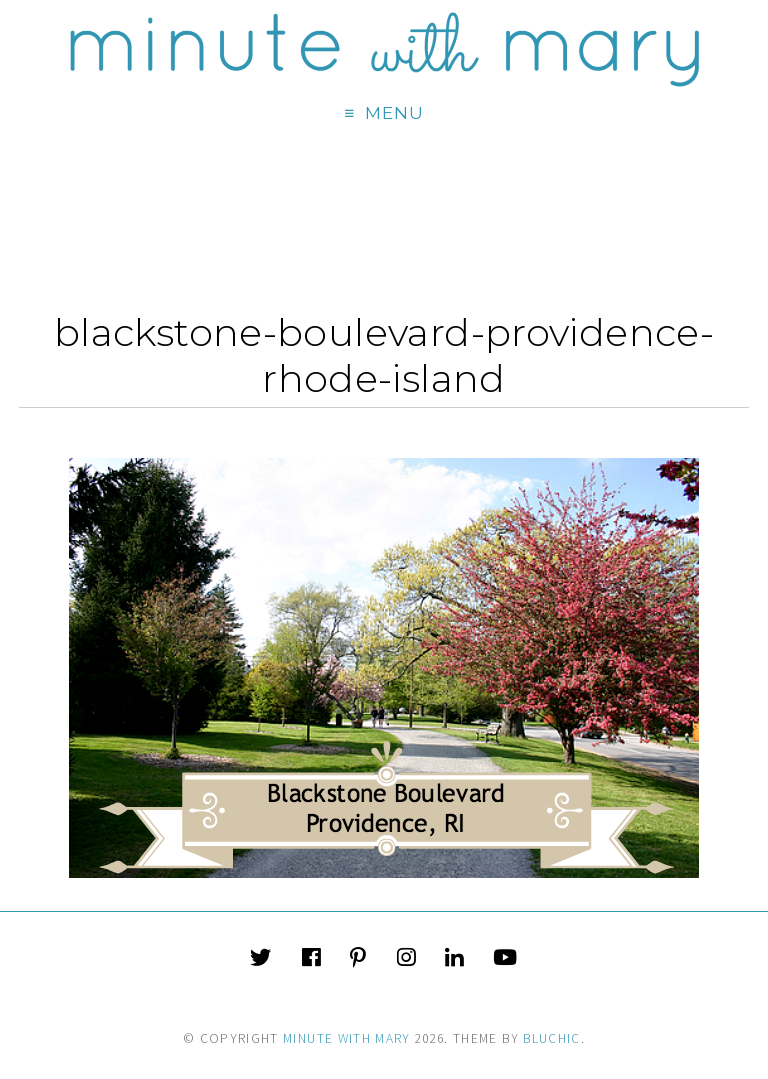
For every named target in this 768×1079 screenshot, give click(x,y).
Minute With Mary (347, 1038)
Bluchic (551, 1038)
